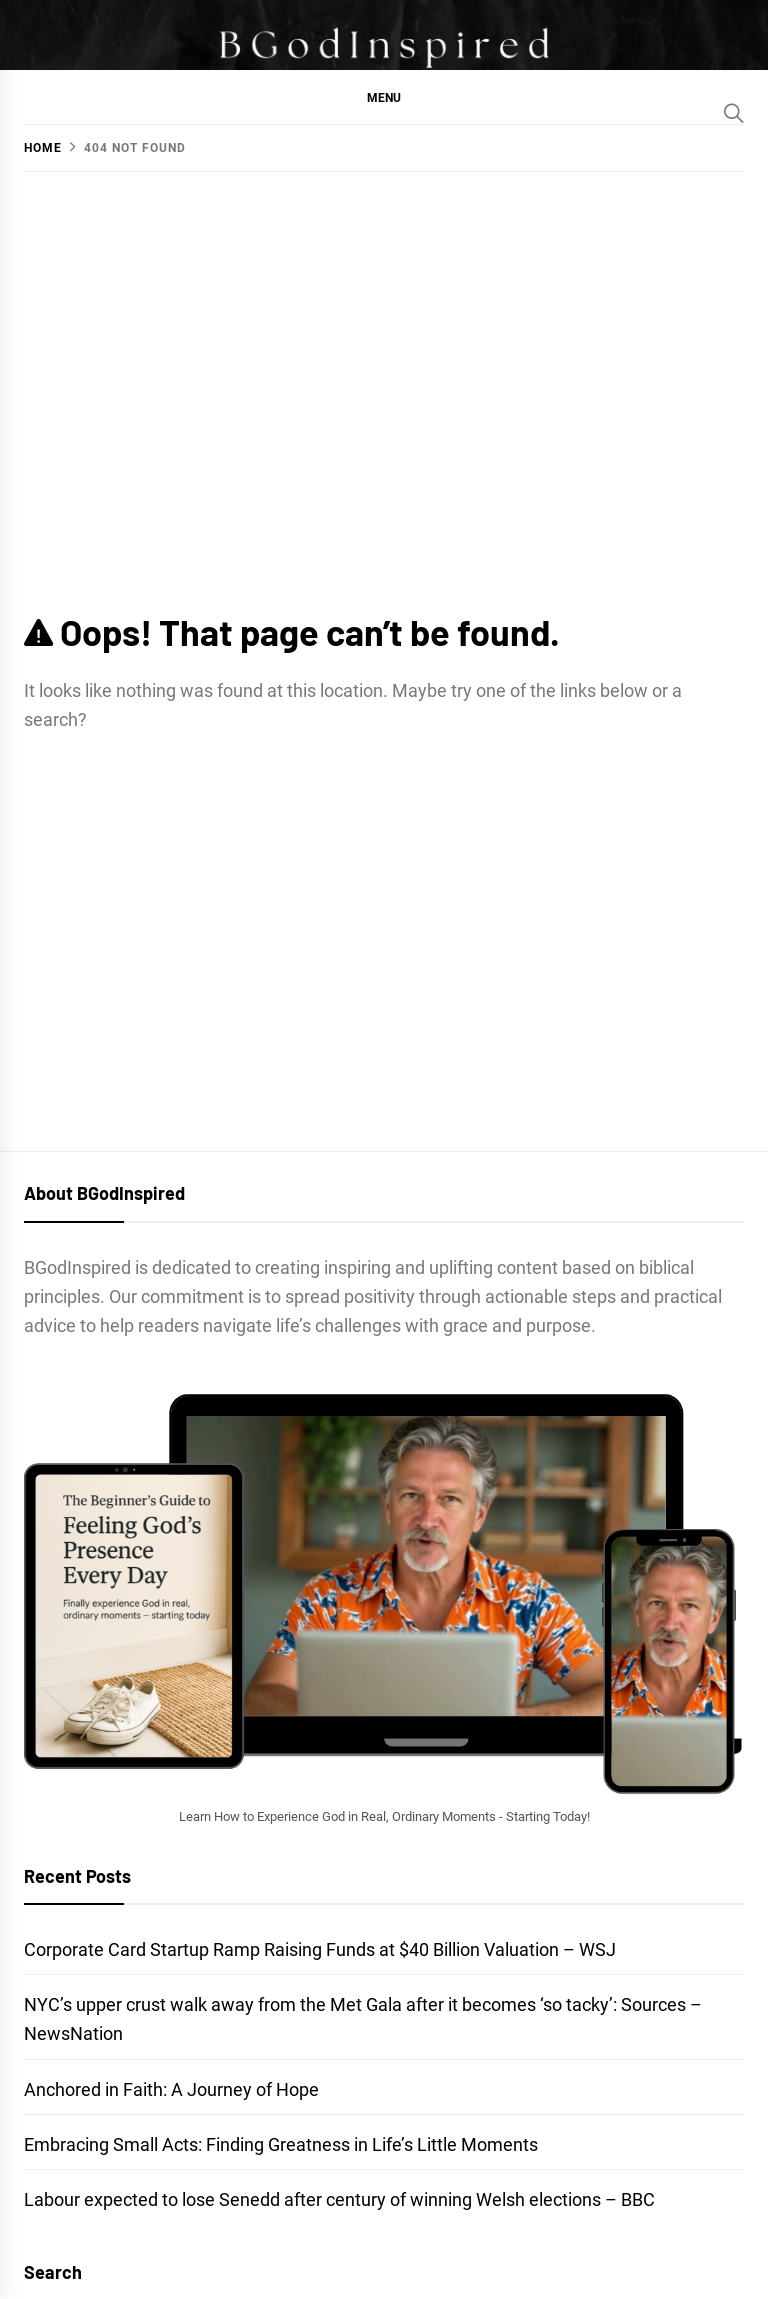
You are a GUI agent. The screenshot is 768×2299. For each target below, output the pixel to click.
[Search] (734, 113)
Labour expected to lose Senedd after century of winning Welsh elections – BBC (339, 2199)
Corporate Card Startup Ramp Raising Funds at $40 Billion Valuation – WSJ (320, 1949)
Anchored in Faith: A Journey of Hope (171, 2089)
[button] (384, 97)
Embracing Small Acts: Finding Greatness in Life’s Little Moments (281, 2144)
